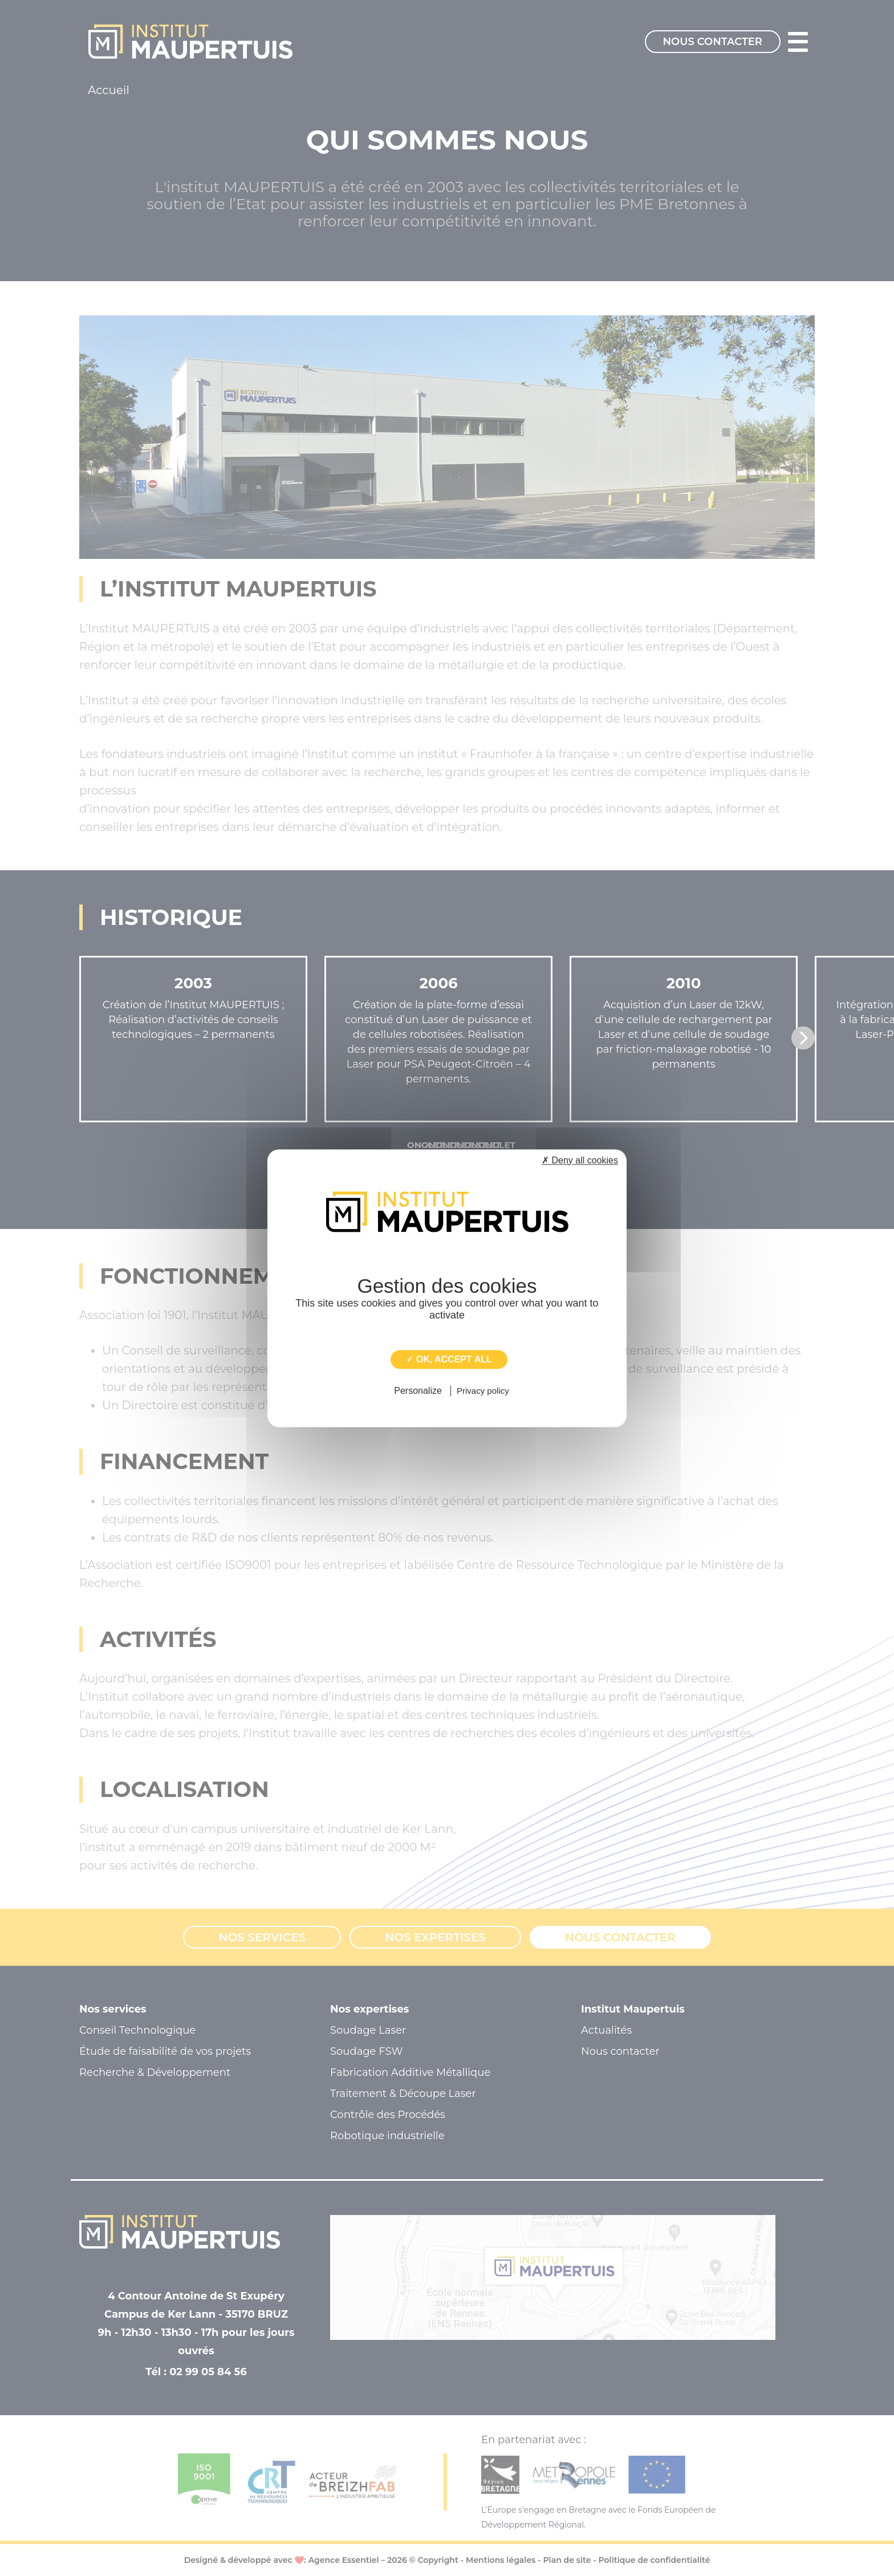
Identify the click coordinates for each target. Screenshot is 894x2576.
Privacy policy (483, 1390)
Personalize (418, 1390)
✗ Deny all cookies (580, 1160)
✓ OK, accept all (448, 1359)
